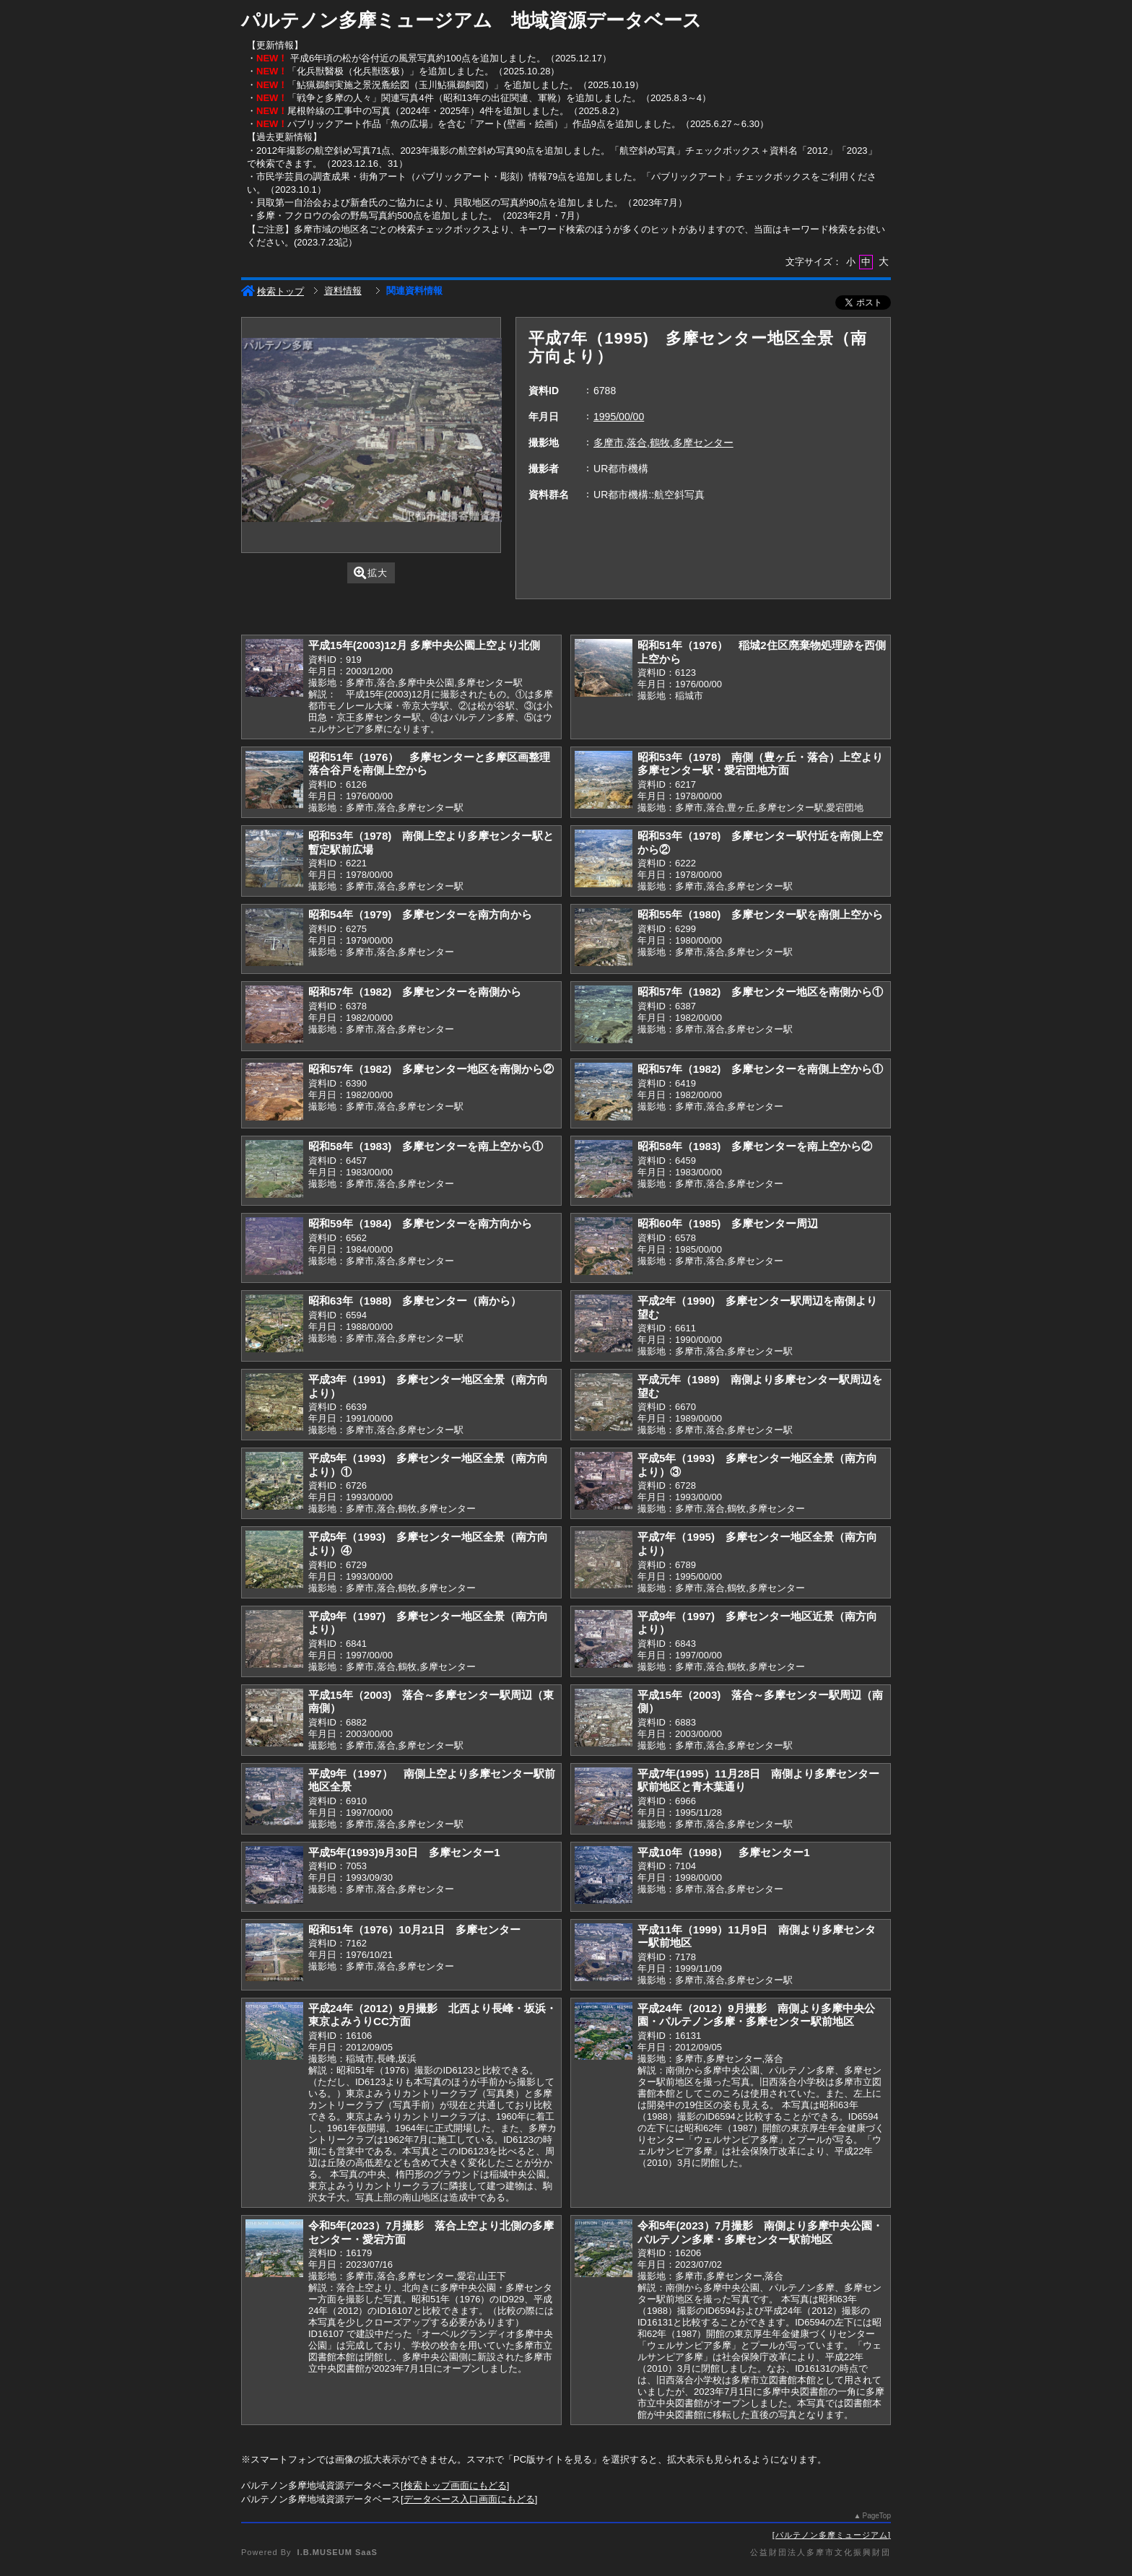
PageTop (877, 2516)
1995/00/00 (618, 416)
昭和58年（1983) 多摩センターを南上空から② (754, 1146)
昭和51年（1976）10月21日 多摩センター (414, 1929)
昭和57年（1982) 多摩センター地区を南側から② (431, 1069)
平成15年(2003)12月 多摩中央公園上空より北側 (424, 645)
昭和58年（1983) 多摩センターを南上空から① (425, 1146)
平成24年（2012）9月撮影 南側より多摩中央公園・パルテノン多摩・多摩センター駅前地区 (756, 2015)
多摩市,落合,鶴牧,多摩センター (663, 442)
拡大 (371, 573)
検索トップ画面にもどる (455, 2485)
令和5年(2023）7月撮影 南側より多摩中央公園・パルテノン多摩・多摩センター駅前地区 (760, 2232)
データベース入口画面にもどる (469, 2499)
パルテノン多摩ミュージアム (831, 2535)
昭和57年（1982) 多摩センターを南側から (414, 991)
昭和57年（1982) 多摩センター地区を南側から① (760, 991)
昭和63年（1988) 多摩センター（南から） (414, 1300)
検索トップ (272, 291)
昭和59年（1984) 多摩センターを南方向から (420, 1223)
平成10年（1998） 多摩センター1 (723, 1852)
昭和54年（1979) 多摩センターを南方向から (420, 914)
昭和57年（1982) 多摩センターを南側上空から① (760, 1069)
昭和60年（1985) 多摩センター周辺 (727, 1223)
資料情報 (343, 290)
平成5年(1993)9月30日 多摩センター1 (404, 1852)
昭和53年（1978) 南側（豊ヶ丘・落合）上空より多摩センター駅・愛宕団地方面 (760, 764)
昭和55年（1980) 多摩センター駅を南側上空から (760, 914)
